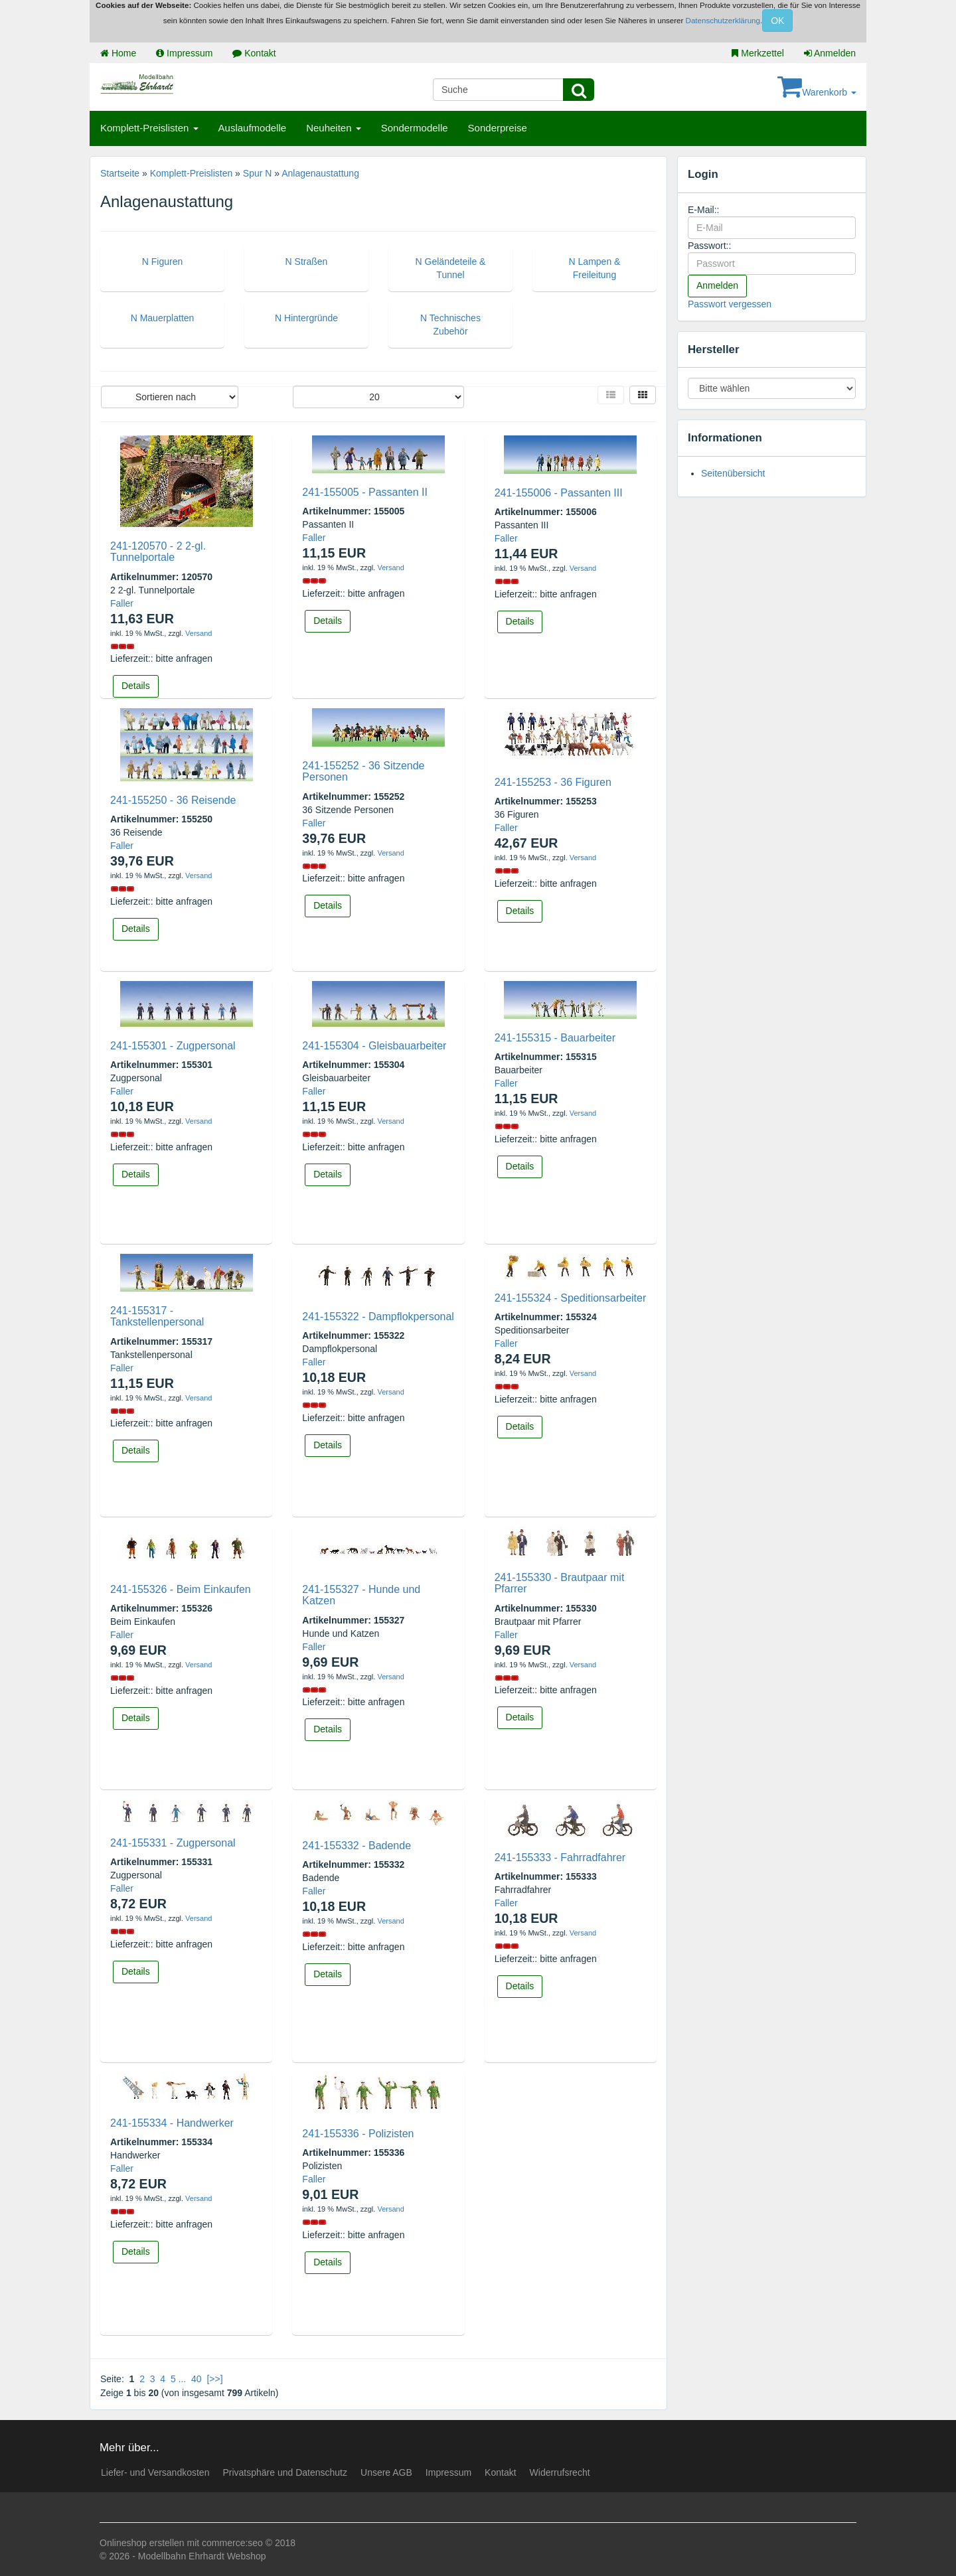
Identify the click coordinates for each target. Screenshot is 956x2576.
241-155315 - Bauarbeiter (555, 1037)
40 (196, 2379)
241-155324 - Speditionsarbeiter (571, 1298)
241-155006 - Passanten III (559, 492)
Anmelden (830, 53)
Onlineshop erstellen (142, 2543)
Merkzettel (757, 53)
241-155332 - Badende (356, 1845)
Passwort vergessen (729, 304)
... (183, 2379)
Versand (198, 633)
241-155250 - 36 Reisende (173, 800)
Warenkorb (816, 92)
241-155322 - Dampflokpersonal (378, 1316)
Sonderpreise (497, 127)
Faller (121, 603)
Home (118, 53)
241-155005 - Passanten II (365, 492)
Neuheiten (333, 127)
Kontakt (254, 53)
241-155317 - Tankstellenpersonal (157, 1316)
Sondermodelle (414, 127)
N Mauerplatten (163, 318)
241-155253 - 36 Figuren (553, 782)
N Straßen (306, 261)
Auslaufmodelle (252, 127)
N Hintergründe (306, 318)
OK (777, 20)
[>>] (214, 2379)
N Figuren (162, 261)
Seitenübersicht (733, 473)
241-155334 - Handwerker (172, 2123)
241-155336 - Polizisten (358, 2133)
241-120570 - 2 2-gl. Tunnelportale (158, 552)
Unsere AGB (386, 2472)
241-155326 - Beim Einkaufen (180, 1589)
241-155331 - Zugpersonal (173, 1843)
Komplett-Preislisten (149, 127)
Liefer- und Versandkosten (155, 2472)
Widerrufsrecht (560, 2472)
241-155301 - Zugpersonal (173, 1045)
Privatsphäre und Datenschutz (284, 2472)
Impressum (184, 53)
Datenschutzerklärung (723, 21)
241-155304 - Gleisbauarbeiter (374, 1045)
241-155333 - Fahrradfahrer (560, 1857)
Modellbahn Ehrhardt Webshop (202, 2556)
